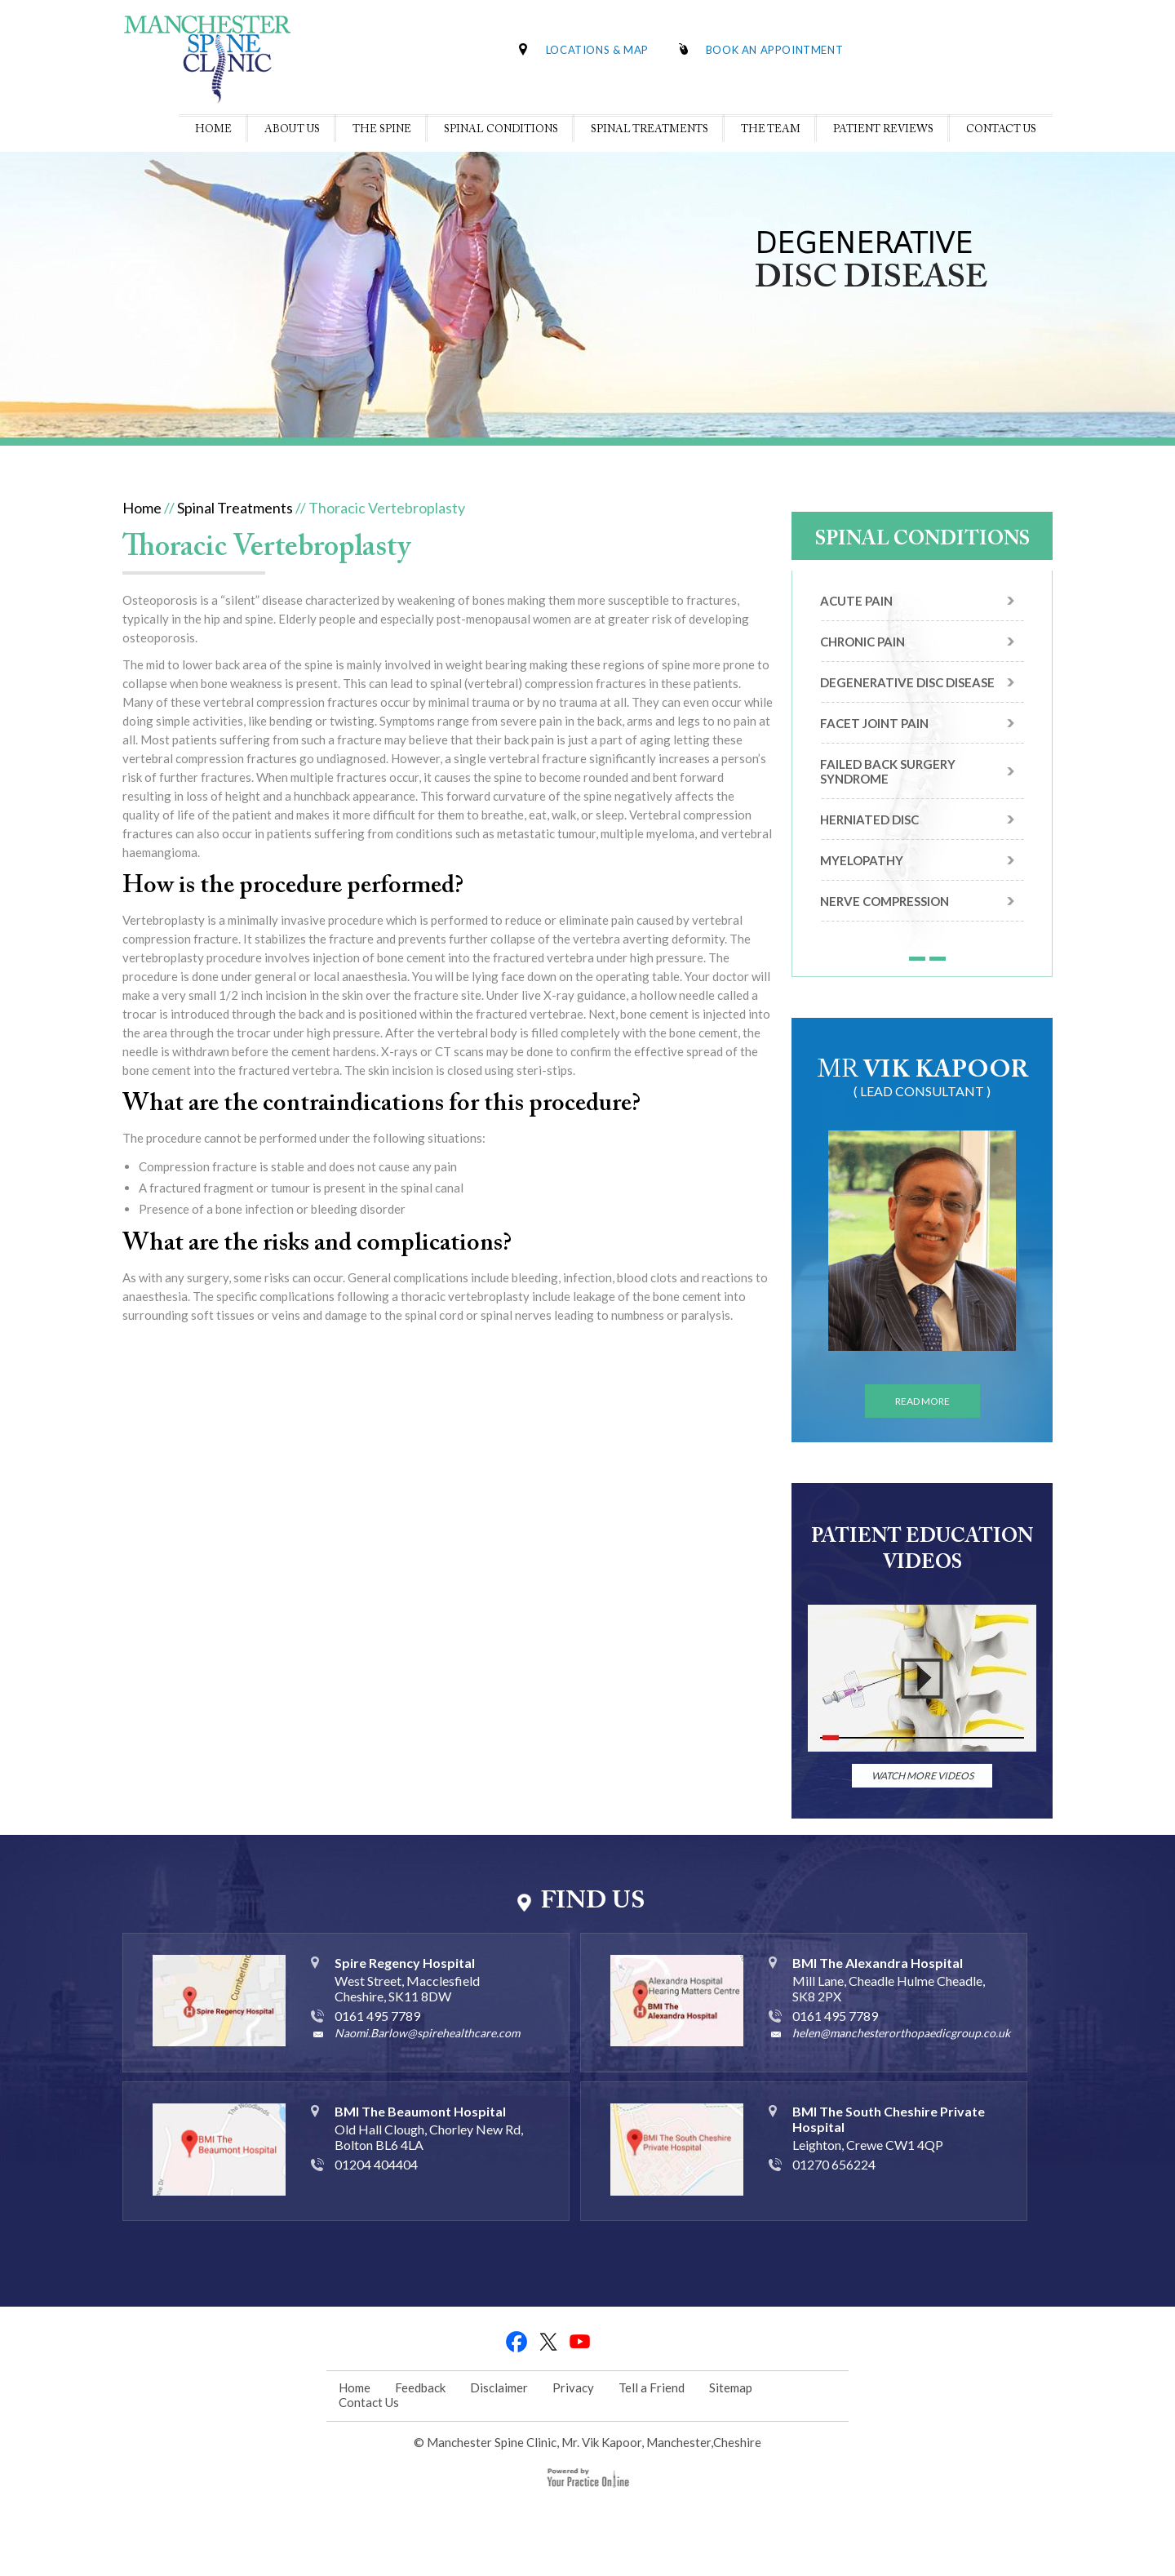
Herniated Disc (869, 819)
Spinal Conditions (501, 129)
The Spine (381, 129)
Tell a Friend (652, 2387)
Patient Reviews (883, 129)
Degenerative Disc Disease (907, 682)
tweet (549, 2341)
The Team (770, 129)
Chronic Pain (862, 641)
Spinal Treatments (649, 129)
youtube (581, 2341)
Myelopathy (861, 860)
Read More (922, 1401)
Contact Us (1001, 129)
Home (213, 129)
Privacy (573, 2387)
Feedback (420, 2387)
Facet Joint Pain (874, 723)
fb (517, 2341)
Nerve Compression (884, 901)
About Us (292, 129)
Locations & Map (597, 49)
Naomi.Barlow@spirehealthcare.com (427, 2033)
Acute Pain (856, 600)
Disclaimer (499, 2387)
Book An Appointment (774, 49)
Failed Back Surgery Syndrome (888, 771)
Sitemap (730, 2387)
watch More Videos (922, 1776)
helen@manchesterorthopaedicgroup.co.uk (901, 2033)
